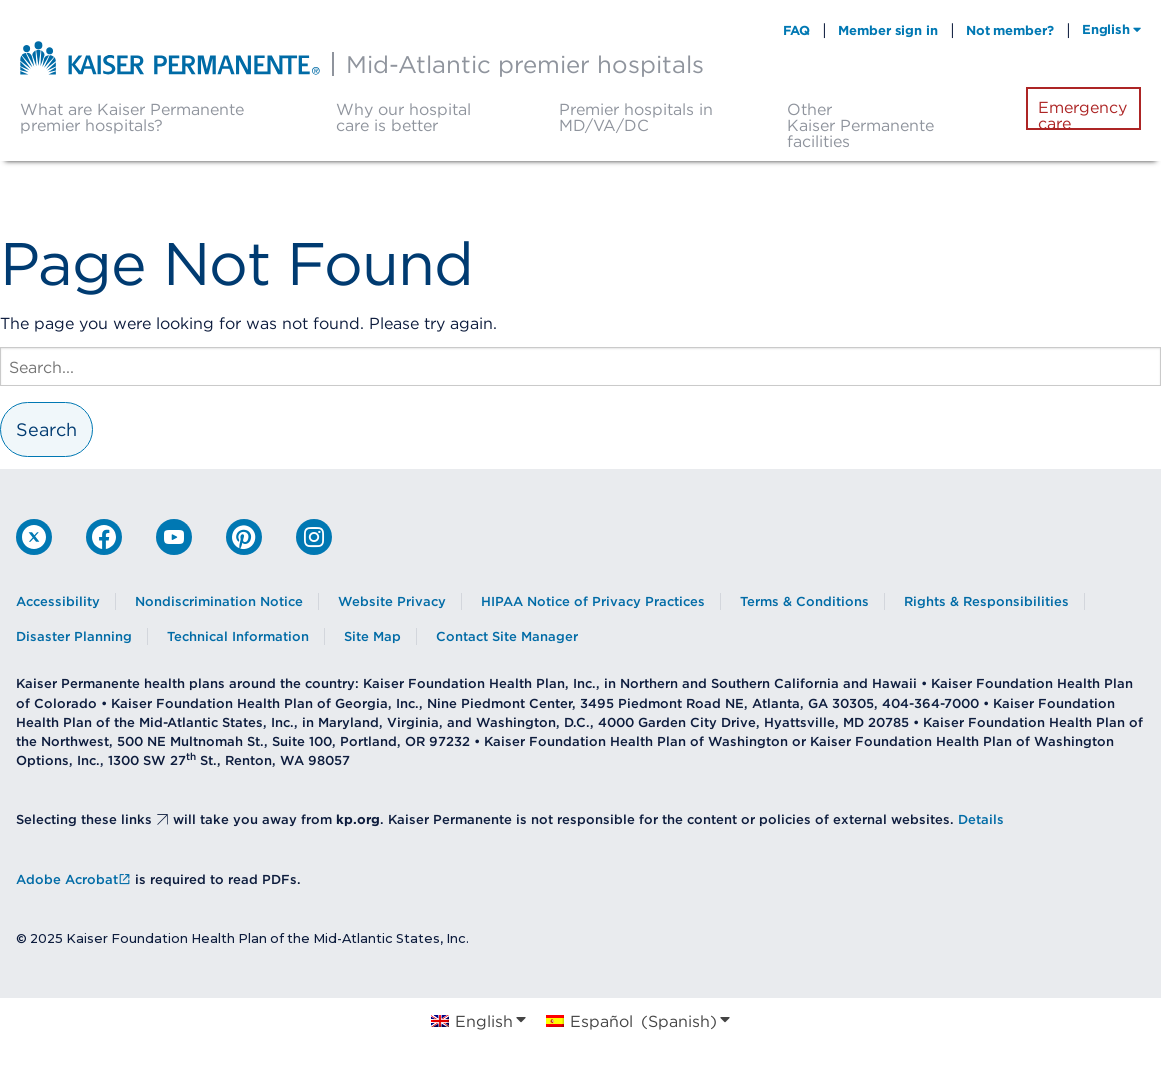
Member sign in (888, 30)
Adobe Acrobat (73, 879)
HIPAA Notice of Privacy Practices (593, 601)
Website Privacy (392, 601)
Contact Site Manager (507, 636)
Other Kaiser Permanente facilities (860, 125)
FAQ (797, 30)
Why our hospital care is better (403, 117)
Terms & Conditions (804, 601)
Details (981, 819)
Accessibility (58, 601)
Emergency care (1082, 115)
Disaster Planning (74, 636)
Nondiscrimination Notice (219, 601)
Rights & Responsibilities (986, 601)
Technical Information (238, 636)
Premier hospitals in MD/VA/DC (636, 117)
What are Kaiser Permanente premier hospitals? (132, 117)
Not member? (1010, 30)
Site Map (372, 636)
